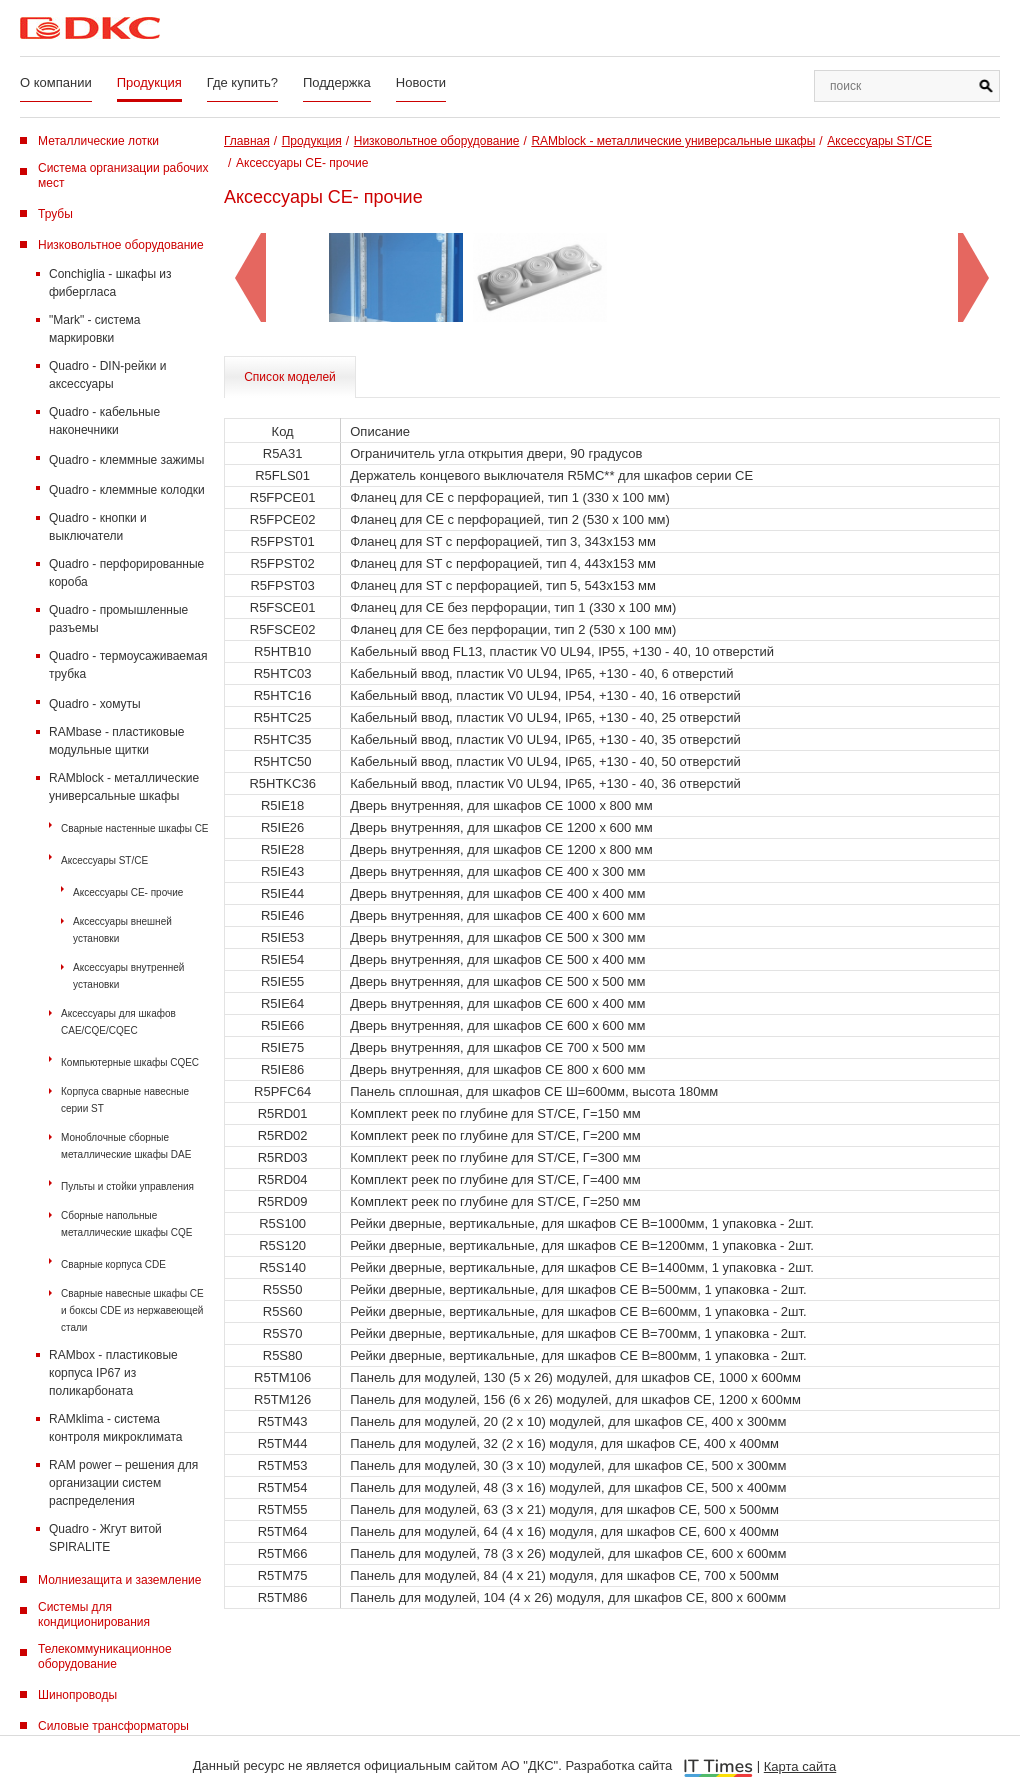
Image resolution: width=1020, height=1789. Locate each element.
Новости (421, 82)
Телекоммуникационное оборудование (105, 1656)
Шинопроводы (77, 1695)
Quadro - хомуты (95, 704)
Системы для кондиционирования (94, 1614)
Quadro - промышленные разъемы (118, 619)
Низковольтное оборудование (121, 245)
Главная (247, 141)
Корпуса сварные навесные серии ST (125, 1100)
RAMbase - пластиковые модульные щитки (116, 741)
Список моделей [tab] (290, 377)
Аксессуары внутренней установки (128, 976)
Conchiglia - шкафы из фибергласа (110, 283)
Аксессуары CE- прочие (128, 892)
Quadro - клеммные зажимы (126, 460)
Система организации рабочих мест (123, 175)
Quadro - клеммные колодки (127, 490)
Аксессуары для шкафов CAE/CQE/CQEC (118, 1022)
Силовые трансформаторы (113, 1726)
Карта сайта (800, 1766)
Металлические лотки (98, 141)
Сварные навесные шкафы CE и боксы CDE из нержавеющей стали (132, 1310)
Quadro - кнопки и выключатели (98, 527)
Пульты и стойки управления (127, 1186)
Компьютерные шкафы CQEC (130, 1062)
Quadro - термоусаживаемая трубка (128, 665)
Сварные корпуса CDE (113, 1264)
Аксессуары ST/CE (104, 860)
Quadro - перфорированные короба (126, 573)
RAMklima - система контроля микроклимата (115, 1428)
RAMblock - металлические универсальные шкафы (124, 787)
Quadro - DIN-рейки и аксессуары (107, 375)
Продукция (149, 82)
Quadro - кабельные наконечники (104, 421)
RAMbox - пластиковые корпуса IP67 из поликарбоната (113, 1373)
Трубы (55, 214)
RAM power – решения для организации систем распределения (123, 1483)
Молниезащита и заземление (119, 1580)
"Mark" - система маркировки (95, 329)
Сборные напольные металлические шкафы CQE (127, 1224)
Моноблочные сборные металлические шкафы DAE (126, 1146)
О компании (56, 82)
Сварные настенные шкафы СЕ (135, 828)
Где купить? (242, 82)
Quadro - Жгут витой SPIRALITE (105, 1538)
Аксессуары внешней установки (122, 930)
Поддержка (337, 82)
